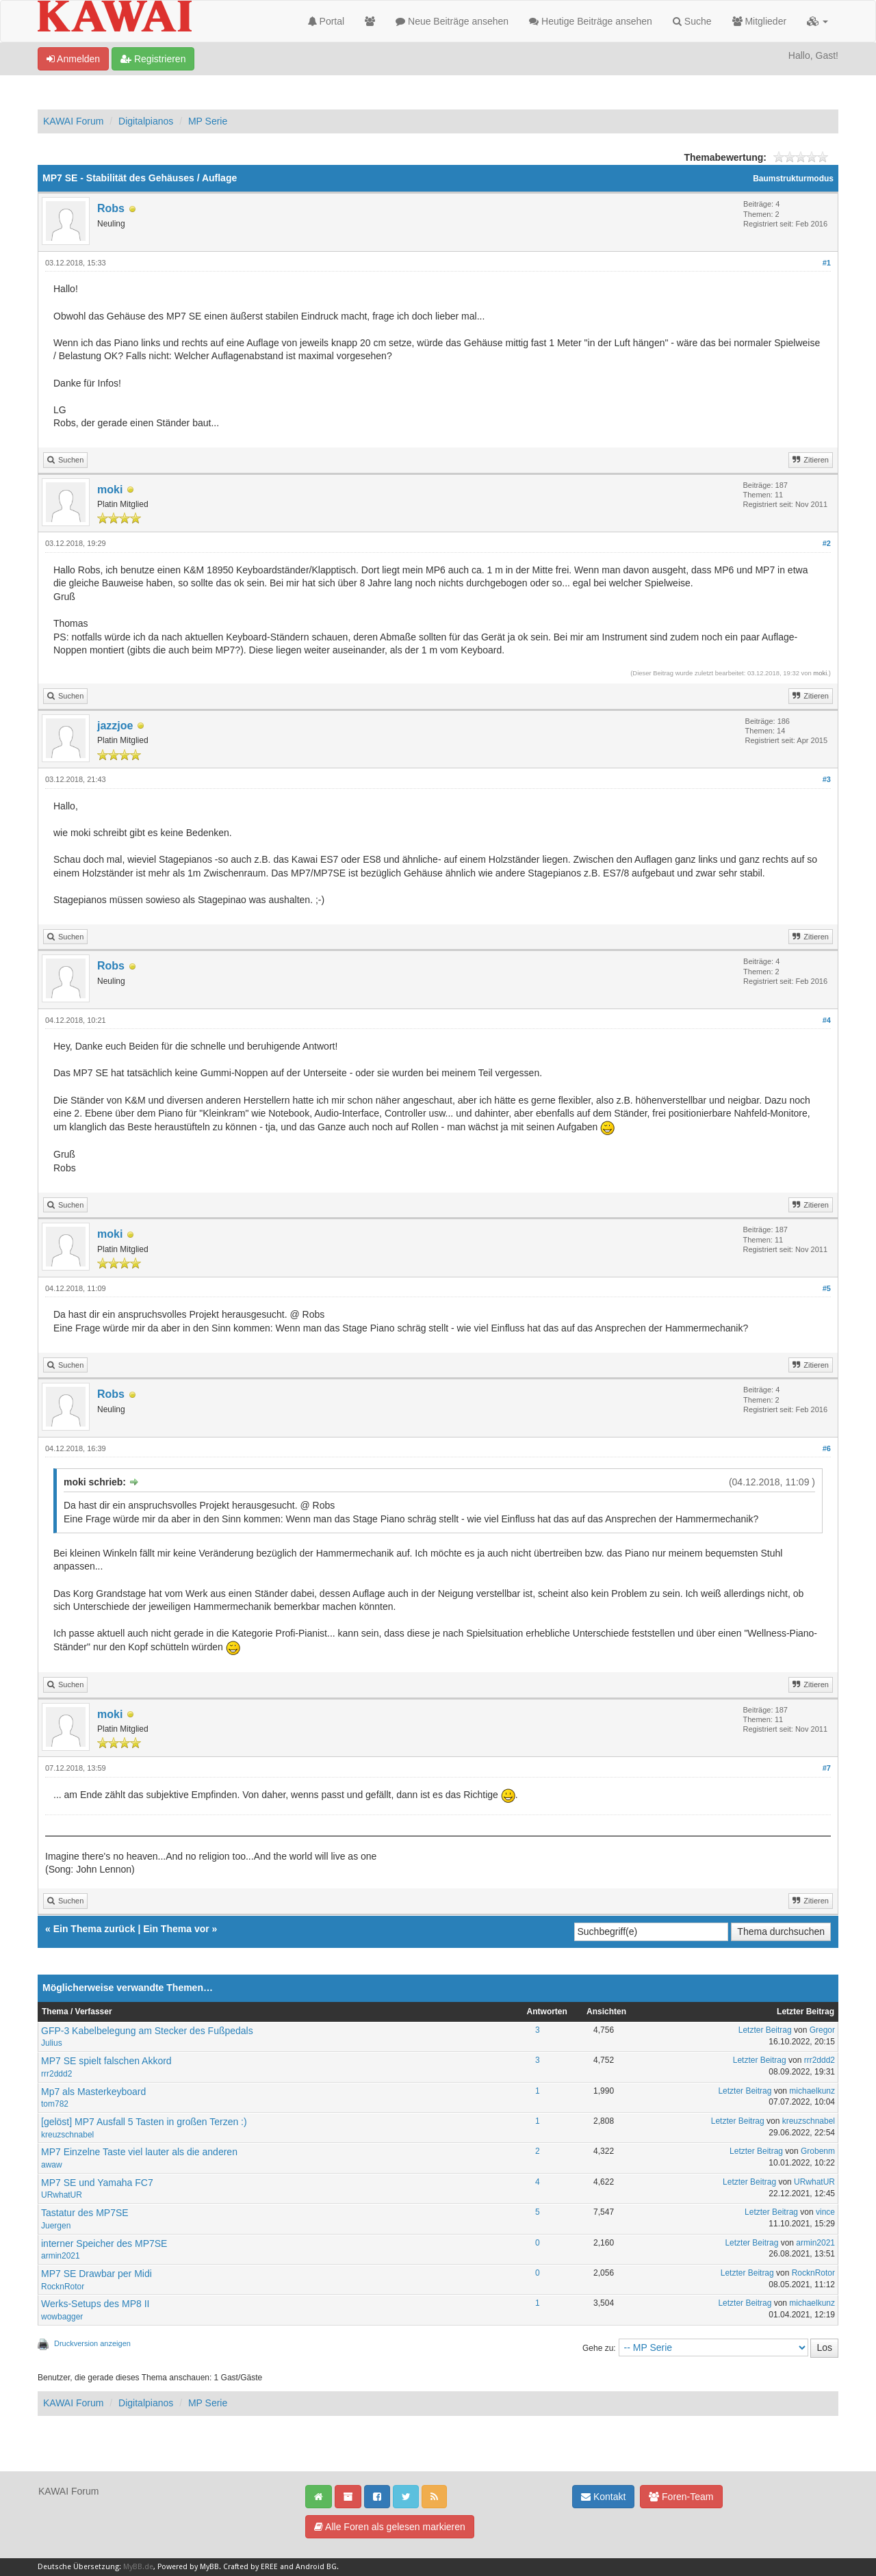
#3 (827, 779)
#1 (827, 263)
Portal (326, 21)
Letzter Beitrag (765, 2030)
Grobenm (818, 2151)
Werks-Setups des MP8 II (95, 2303)
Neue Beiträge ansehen (452, 21)
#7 (827, 1768)
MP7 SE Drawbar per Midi (96, 2273)
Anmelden (73, 58)
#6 (827, 1448)
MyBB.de (138, 2566)
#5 (827, 1288)
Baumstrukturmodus (793, 178)
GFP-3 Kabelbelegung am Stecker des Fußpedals (147, 2030)
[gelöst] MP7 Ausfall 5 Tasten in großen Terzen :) (144, 2121)
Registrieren (152, 58)
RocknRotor (62, 2286)
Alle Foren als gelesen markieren (389, 2526)
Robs (111, 208)
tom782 (54, 2104)
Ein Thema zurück (94, 1928)
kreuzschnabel (67, 2134)
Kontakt (603, 2496)
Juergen (55, 2225)
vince (825, 2212)
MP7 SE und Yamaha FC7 (97, 2182)
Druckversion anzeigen (92, 2343)
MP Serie (207, 121)
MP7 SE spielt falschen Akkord (106, 2060)
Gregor (822, 2030)
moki (110, 489)
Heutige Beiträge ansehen (590, 21)
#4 (827, 1020)
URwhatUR (61, 2195)
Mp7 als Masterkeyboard (93, 2091)
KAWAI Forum (73, 121)
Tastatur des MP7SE (85, 2212)
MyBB (209, 2566)
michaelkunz (812, 2091)
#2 (827, 543)
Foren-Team (681, 2496)
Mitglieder (759, 21)
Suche (692, 21)
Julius (51, 2043)
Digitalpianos (145, 121)
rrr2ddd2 (56, 2074)
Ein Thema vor (176, 1928)
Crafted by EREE (250, 2566)
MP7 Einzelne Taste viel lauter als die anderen (139, 2151)
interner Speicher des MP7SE (104, 2243)
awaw (51, 2165)
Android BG (316, 2566)
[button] (817, 21)
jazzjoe (115, 725)
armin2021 (60, 2256)
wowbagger (62, 2316)
